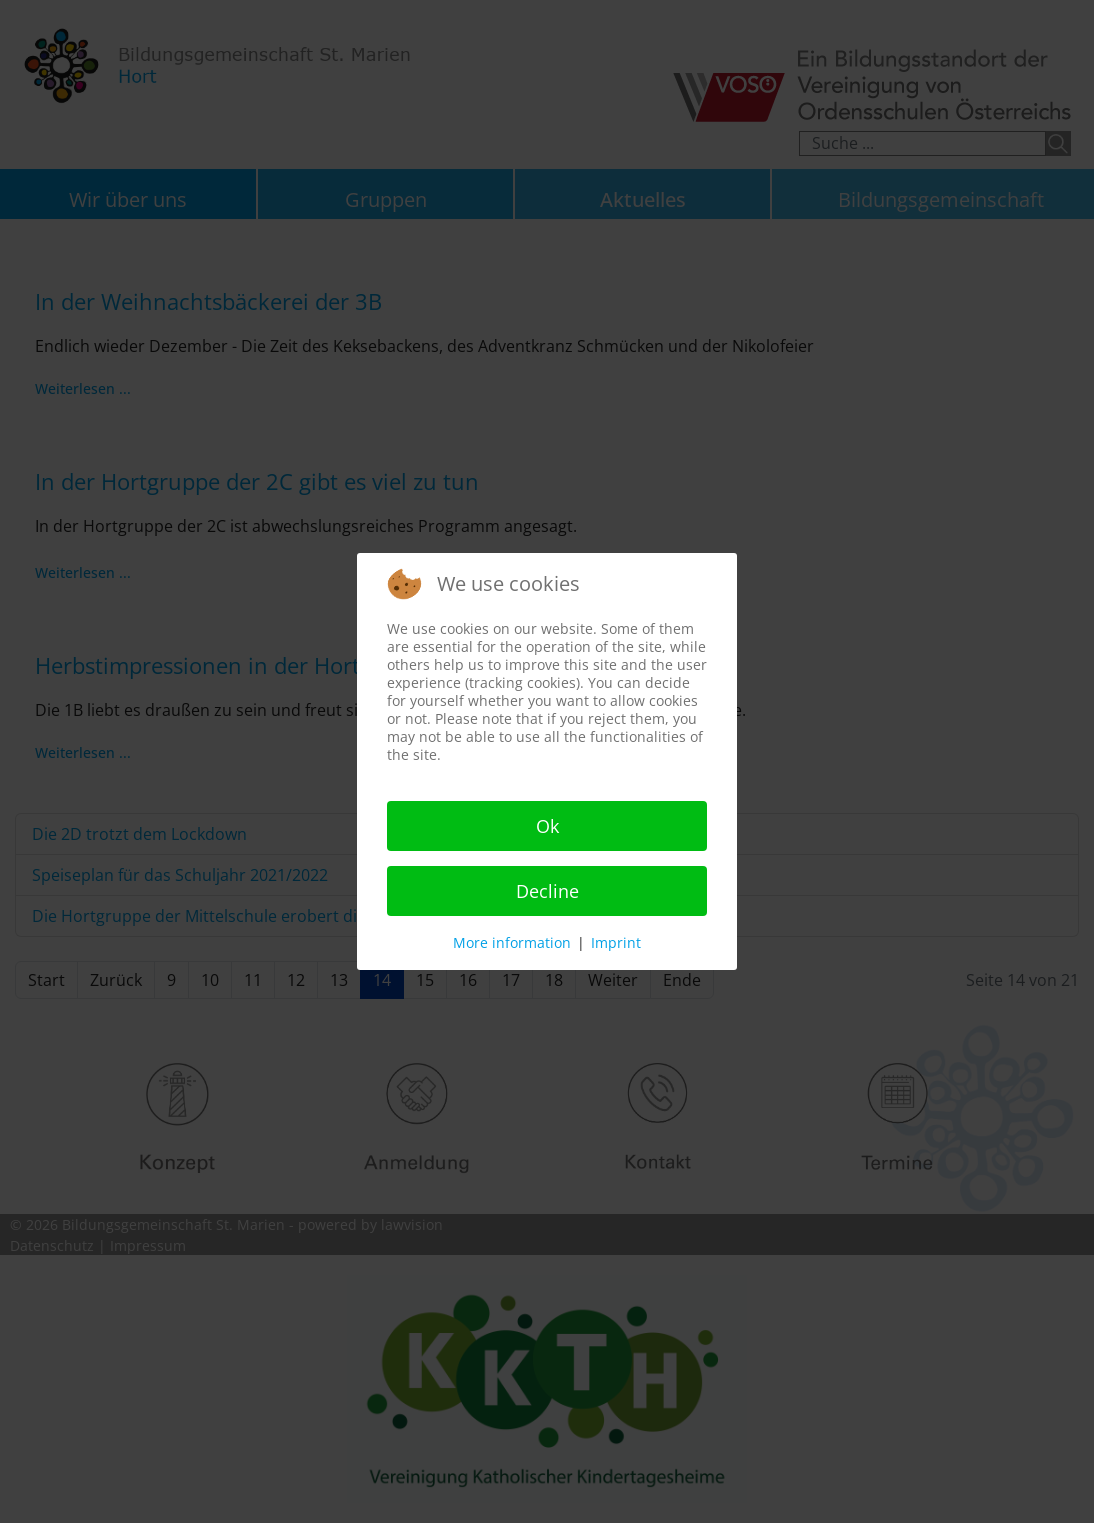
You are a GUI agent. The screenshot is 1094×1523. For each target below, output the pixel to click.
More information (512, 942)
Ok (547, 826)
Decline (547, 891)
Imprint (616, 942)
